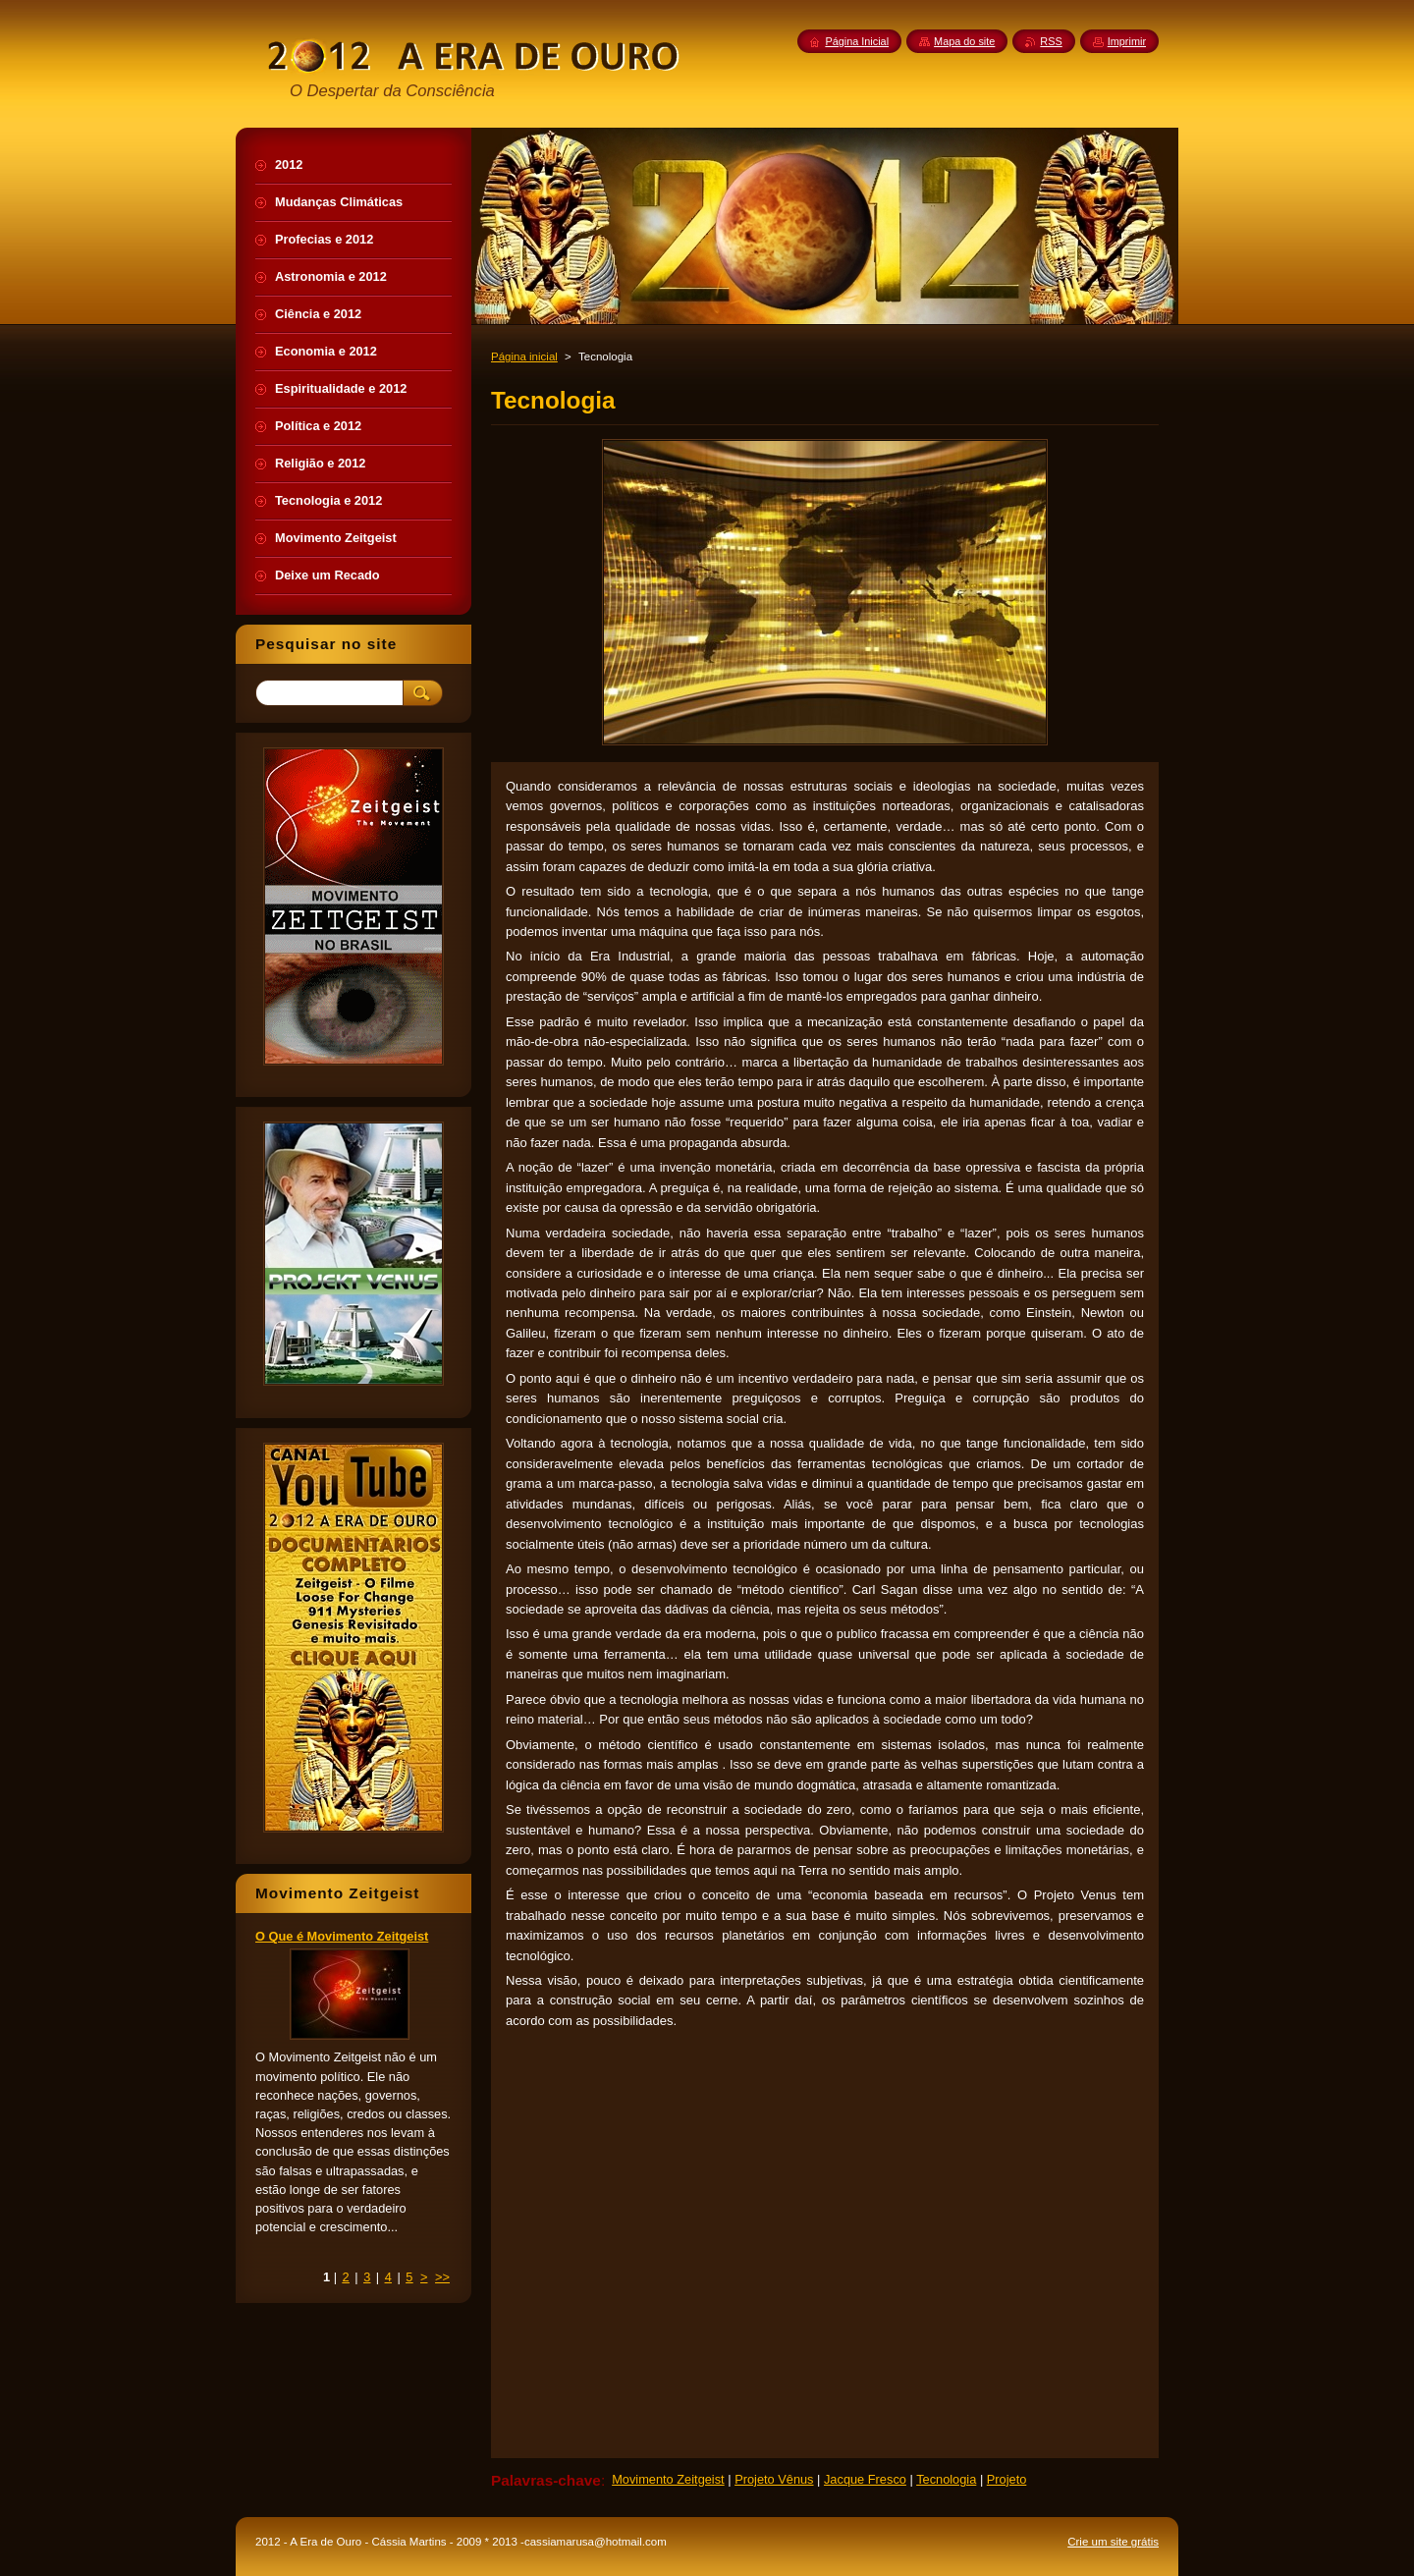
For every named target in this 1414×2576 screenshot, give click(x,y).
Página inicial (524, 356)
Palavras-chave (546, 2480)
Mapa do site (964, 41)
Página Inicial (857, 41)
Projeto (1007, 2479)
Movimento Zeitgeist (668, 2479)
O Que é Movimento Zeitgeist (341, 1936)
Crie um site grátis (1113, 2542)
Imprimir (1127, 41)
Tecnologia (946, 2479)
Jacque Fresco (865, 2479)
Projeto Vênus (773, 2479)
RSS (1050, 41)
